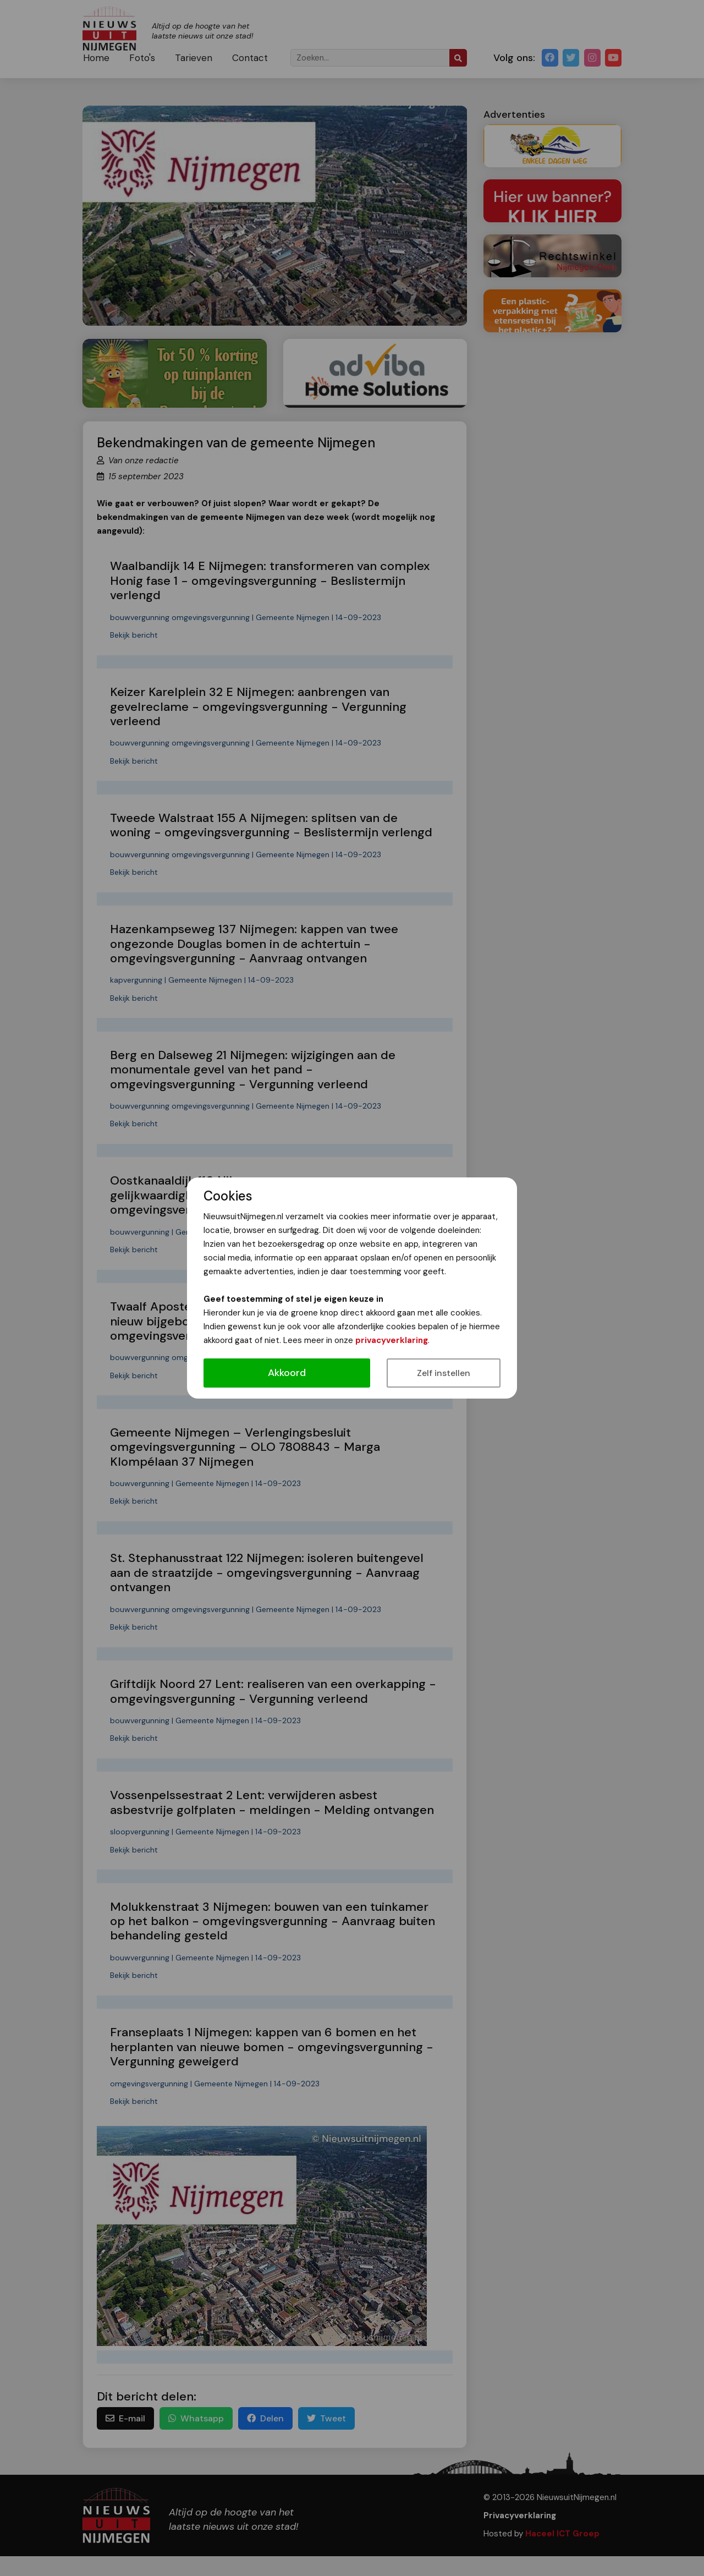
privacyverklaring (391, 1340)
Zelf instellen (443, 1373)
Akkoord (287, 1372)
